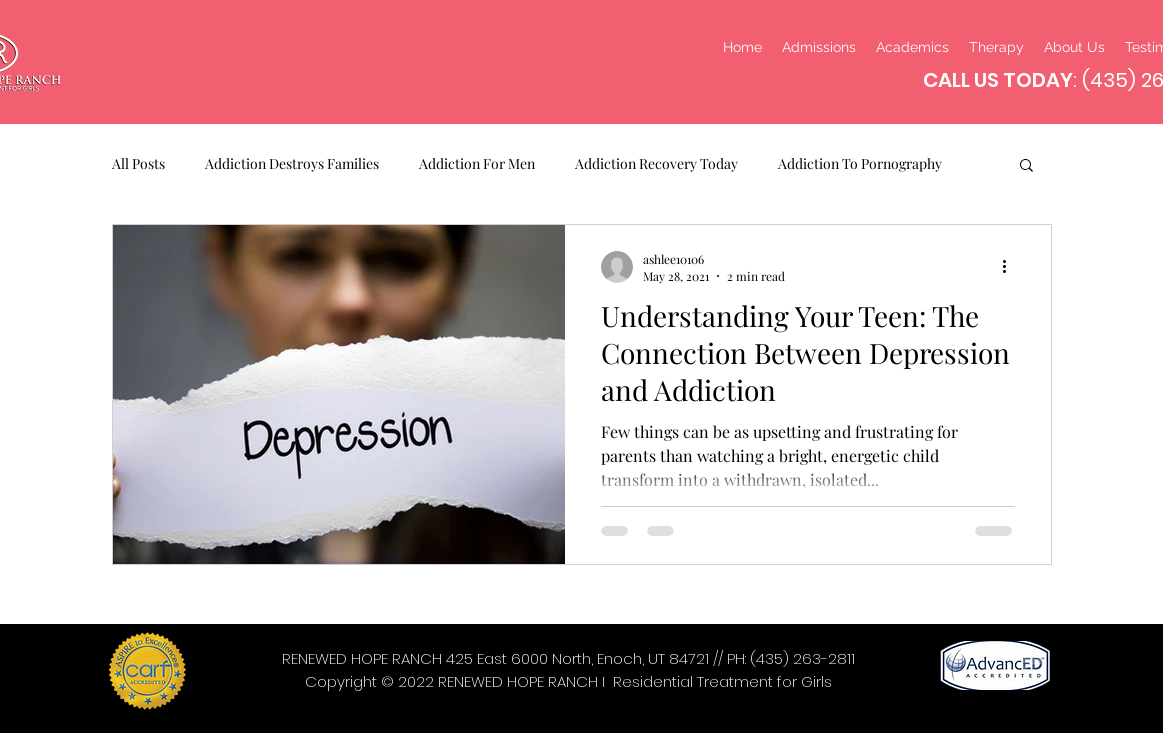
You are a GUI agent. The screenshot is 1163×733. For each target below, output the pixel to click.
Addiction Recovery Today (656, 163)
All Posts (138, 163)
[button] (1026, 166)
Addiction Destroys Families (292, 163)
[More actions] (1012, 267)
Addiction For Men (477, 163)
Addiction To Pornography (860, 163)
